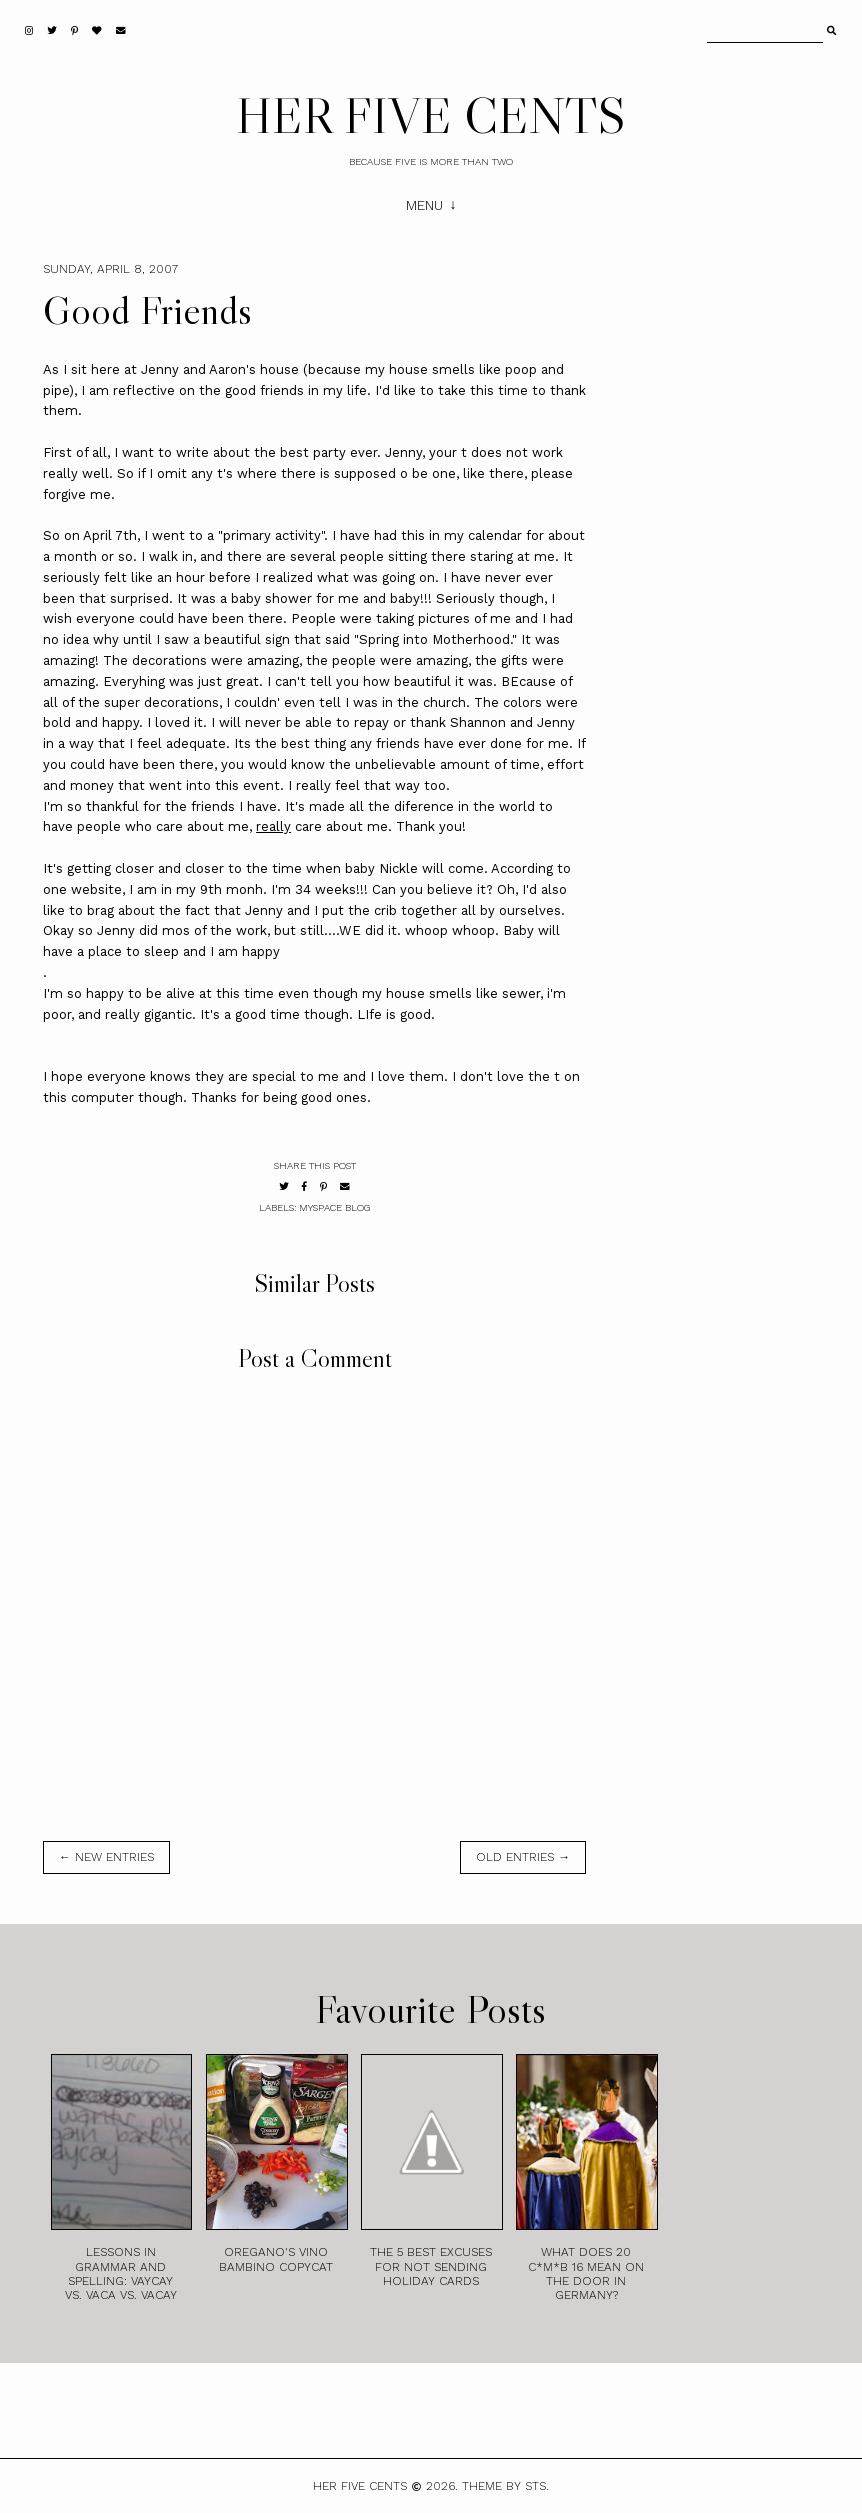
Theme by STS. (505, 2486)
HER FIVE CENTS (431, 115)
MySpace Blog (334, 1207)
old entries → (523, 1857)
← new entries (106, 1857)
